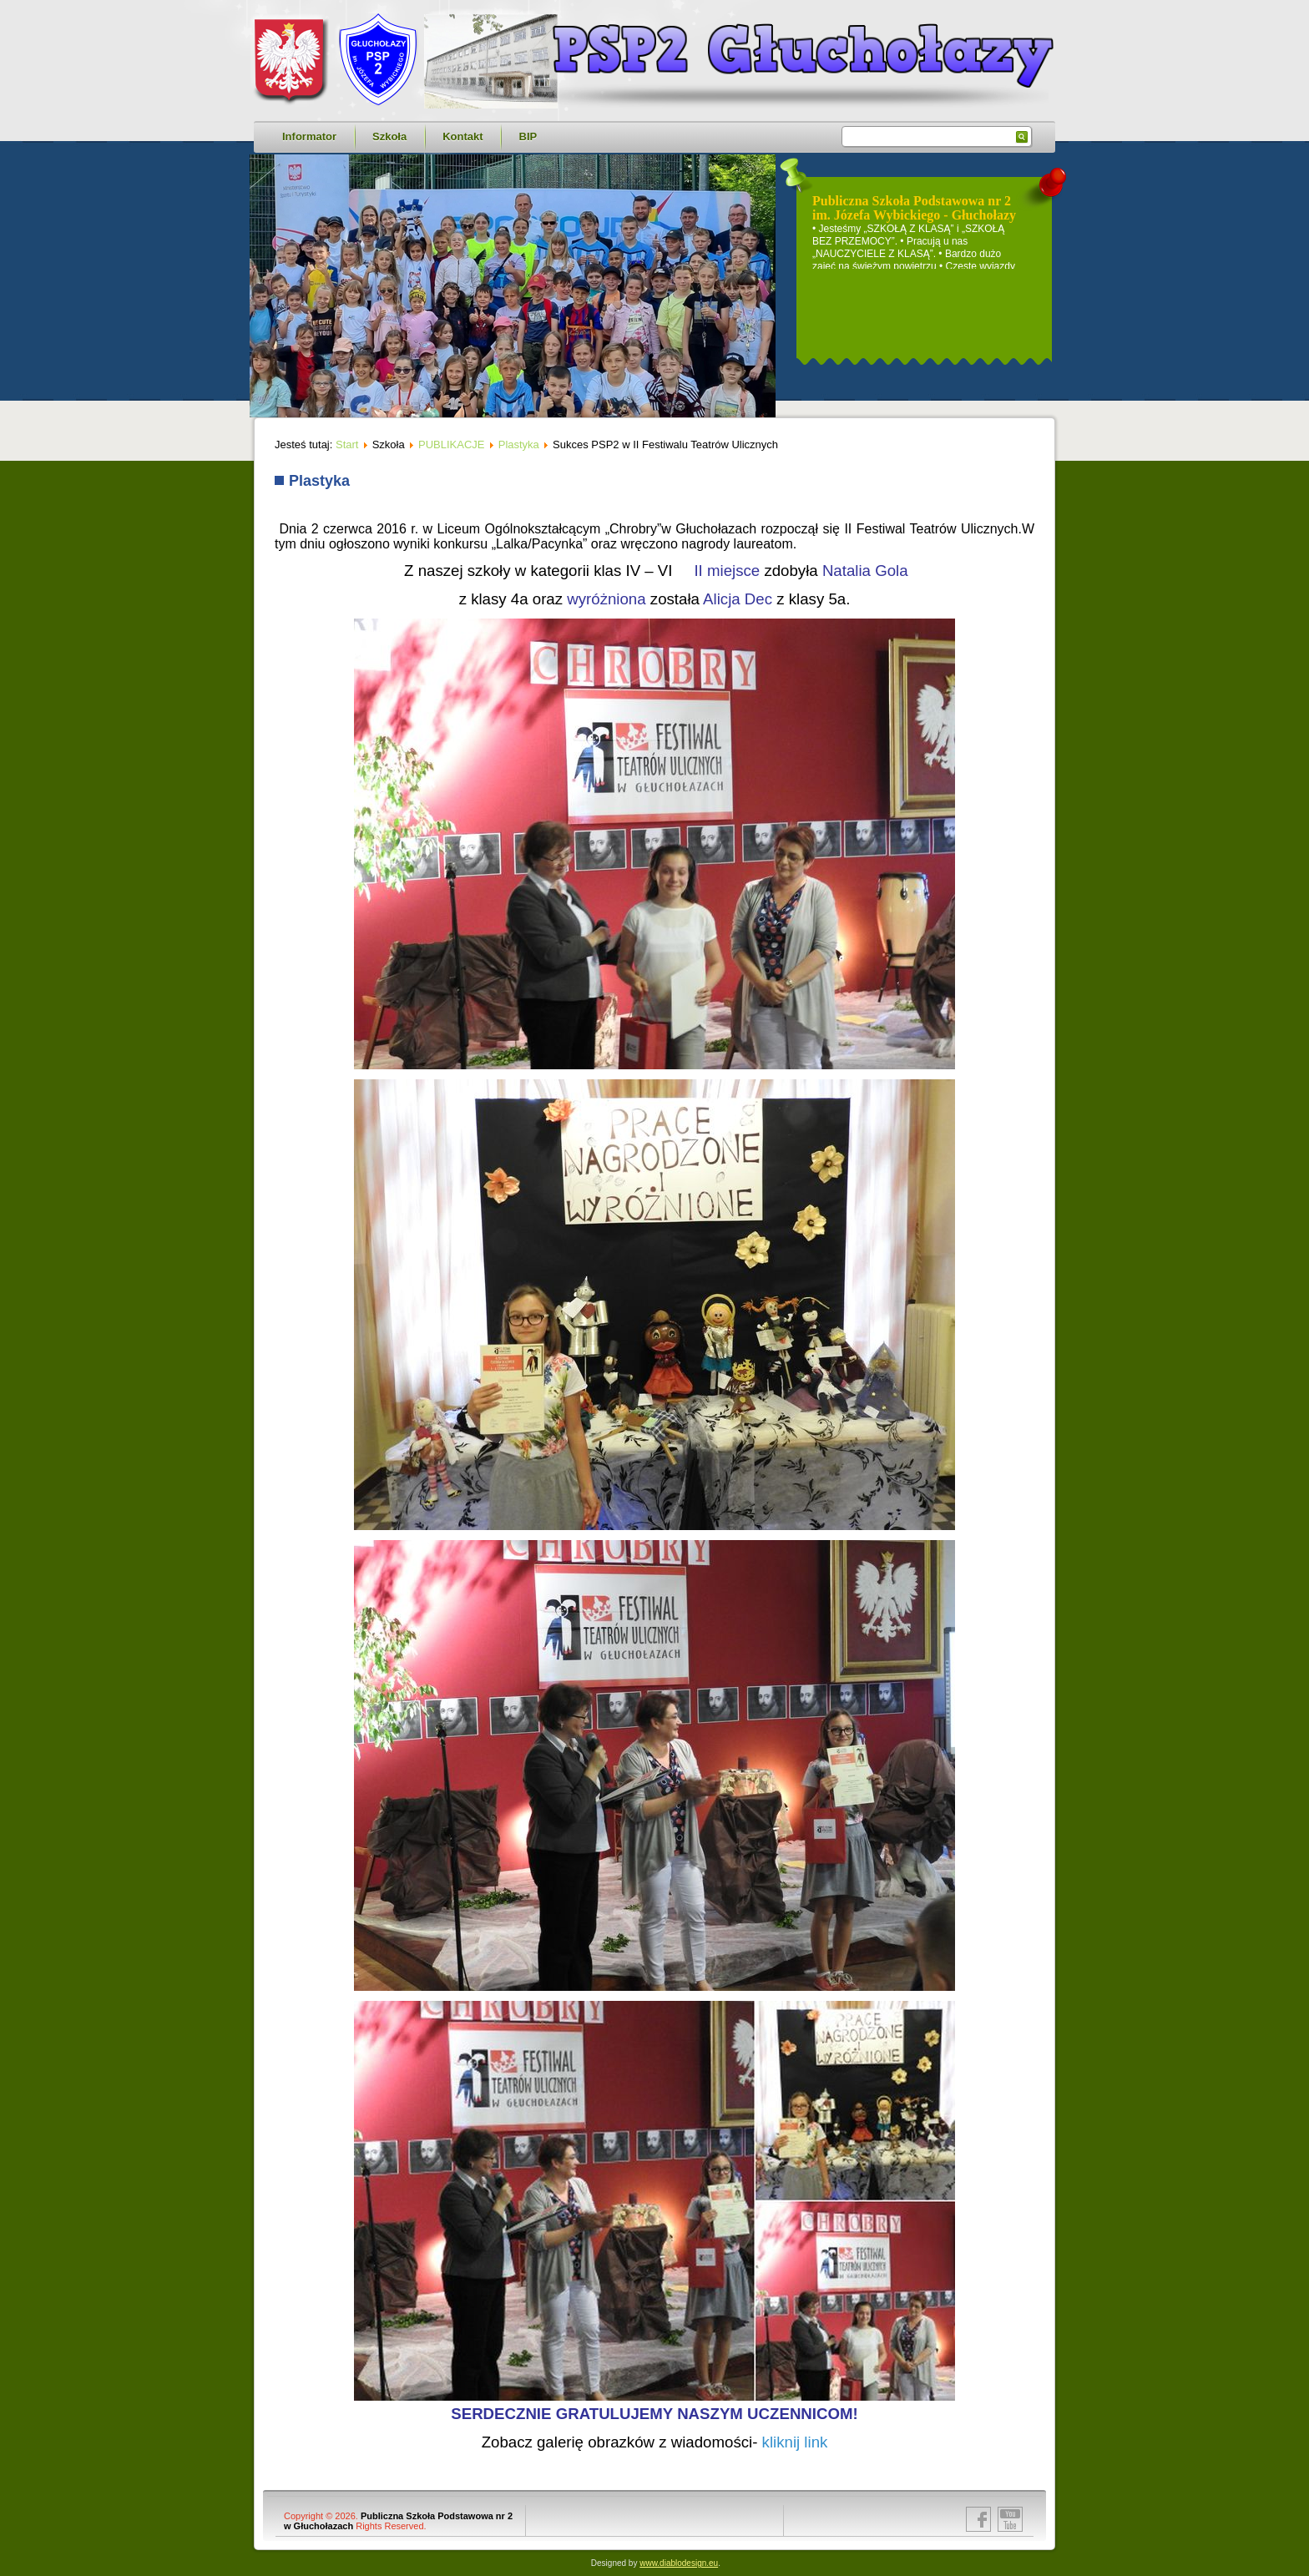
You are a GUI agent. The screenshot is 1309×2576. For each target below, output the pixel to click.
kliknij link (795, 2442)
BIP (528, 136)
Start (347, 444)
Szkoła (389, 136)
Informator (309, 136)
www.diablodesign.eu (678, 2563)
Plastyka (518, 444)
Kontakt (462, 136)
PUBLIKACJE (451, 444)
